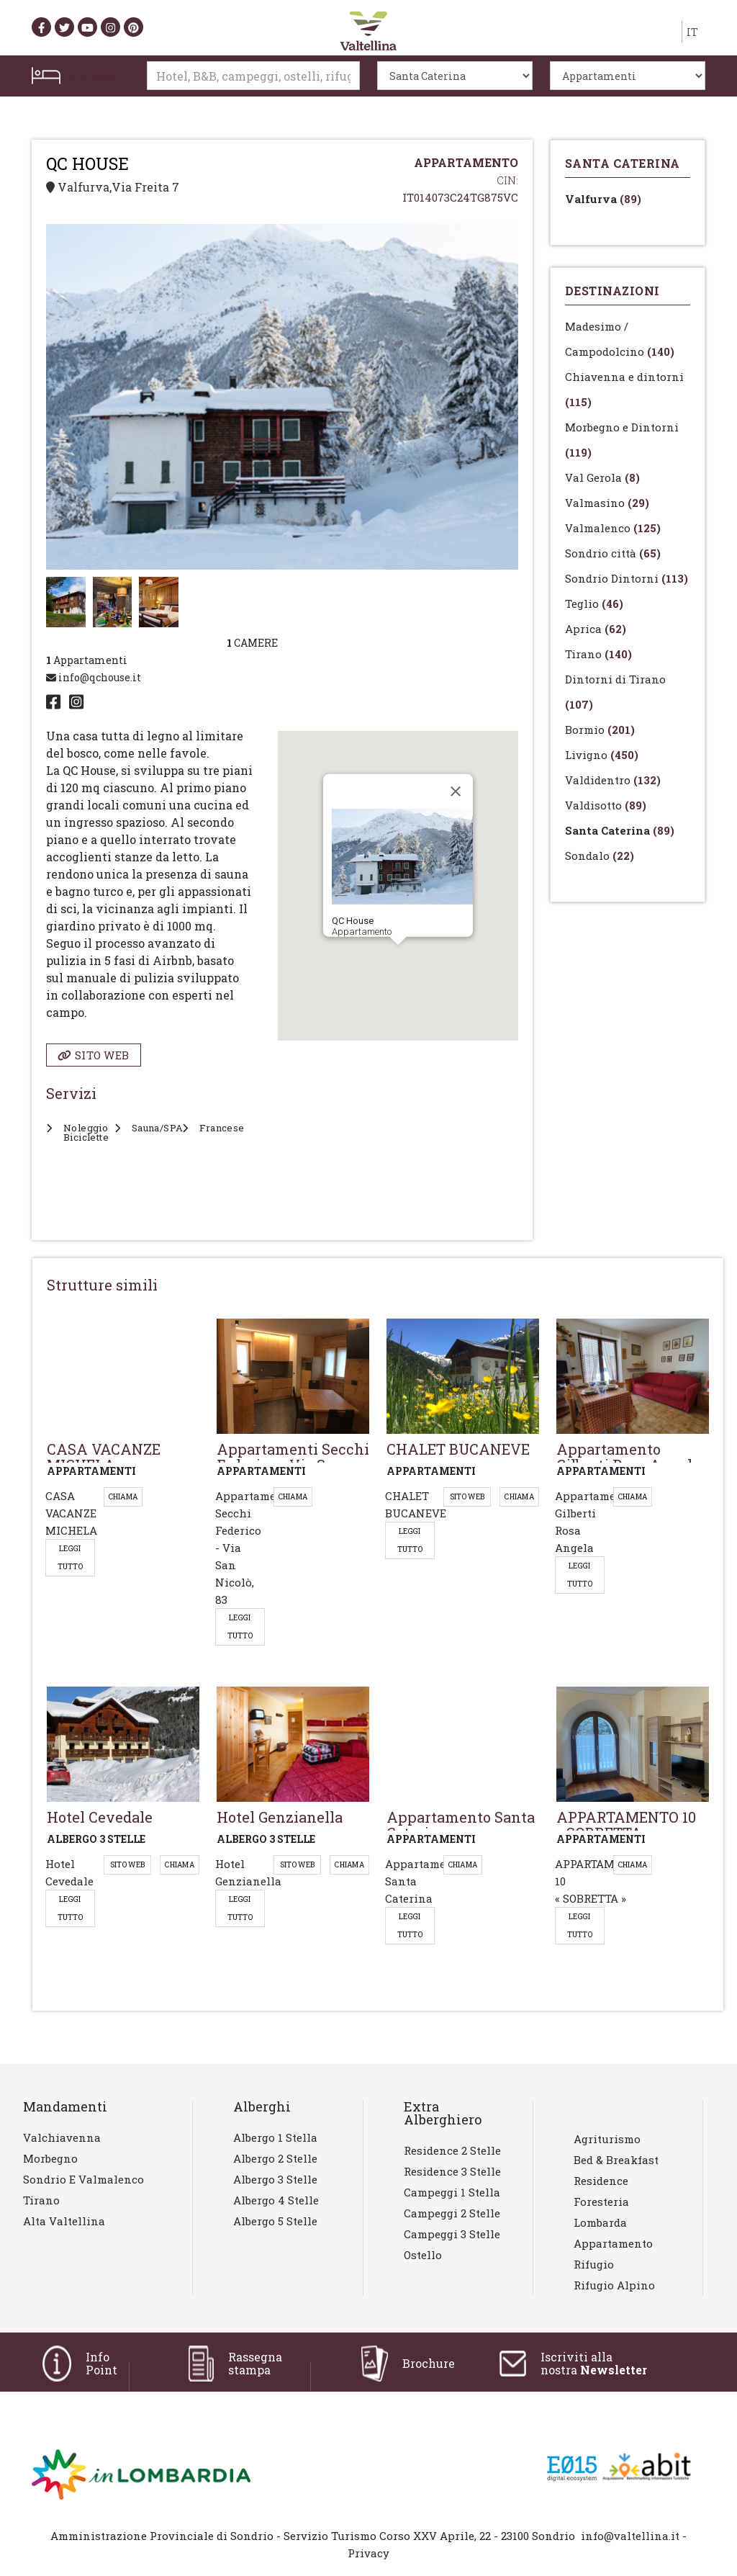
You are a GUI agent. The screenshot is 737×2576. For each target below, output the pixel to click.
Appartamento (613, 2243)
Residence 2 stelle (452, 2150)
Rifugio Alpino (614, 2285)
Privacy (368, 2553)
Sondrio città (613, 553)
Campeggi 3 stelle (452, 2234)
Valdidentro (613, 780)
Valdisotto (605, 805)
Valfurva (603, 199)
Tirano (598, 654)
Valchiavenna (62, 2137)
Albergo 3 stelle (275, 2179)
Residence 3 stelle (452, 2171)
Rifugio (594, 2264)
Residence (601, 2180)
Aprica (595, 628)
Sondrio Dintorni (626, 578)
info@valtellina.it (630, 2535)
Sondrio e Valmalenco (83, 2179)
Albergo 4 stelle (276, 2200)
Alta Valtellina (64, 2221)
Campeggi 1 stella (452, 2192)
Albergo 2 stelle (275, 2158)
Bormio (600, 729)
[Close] (455, 791)
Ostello (423, 2255)
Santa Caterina (619, 830)
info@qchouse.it (93, 677)
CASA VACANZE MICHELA (71, 1513)
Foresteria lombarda (601, 2212)
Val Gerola (602, 477)
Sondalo (599, 855)
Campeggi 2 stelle (452, 2213)
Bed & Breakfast (616, 2160)
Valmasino (607, 502)
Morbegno (50, 2158)
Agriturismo (607, 2139)
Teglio (594, 603)
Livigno (601, 755)
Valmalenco (613, 528)
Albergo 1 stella (275, 2137)
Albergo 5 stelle (275, 2221)
